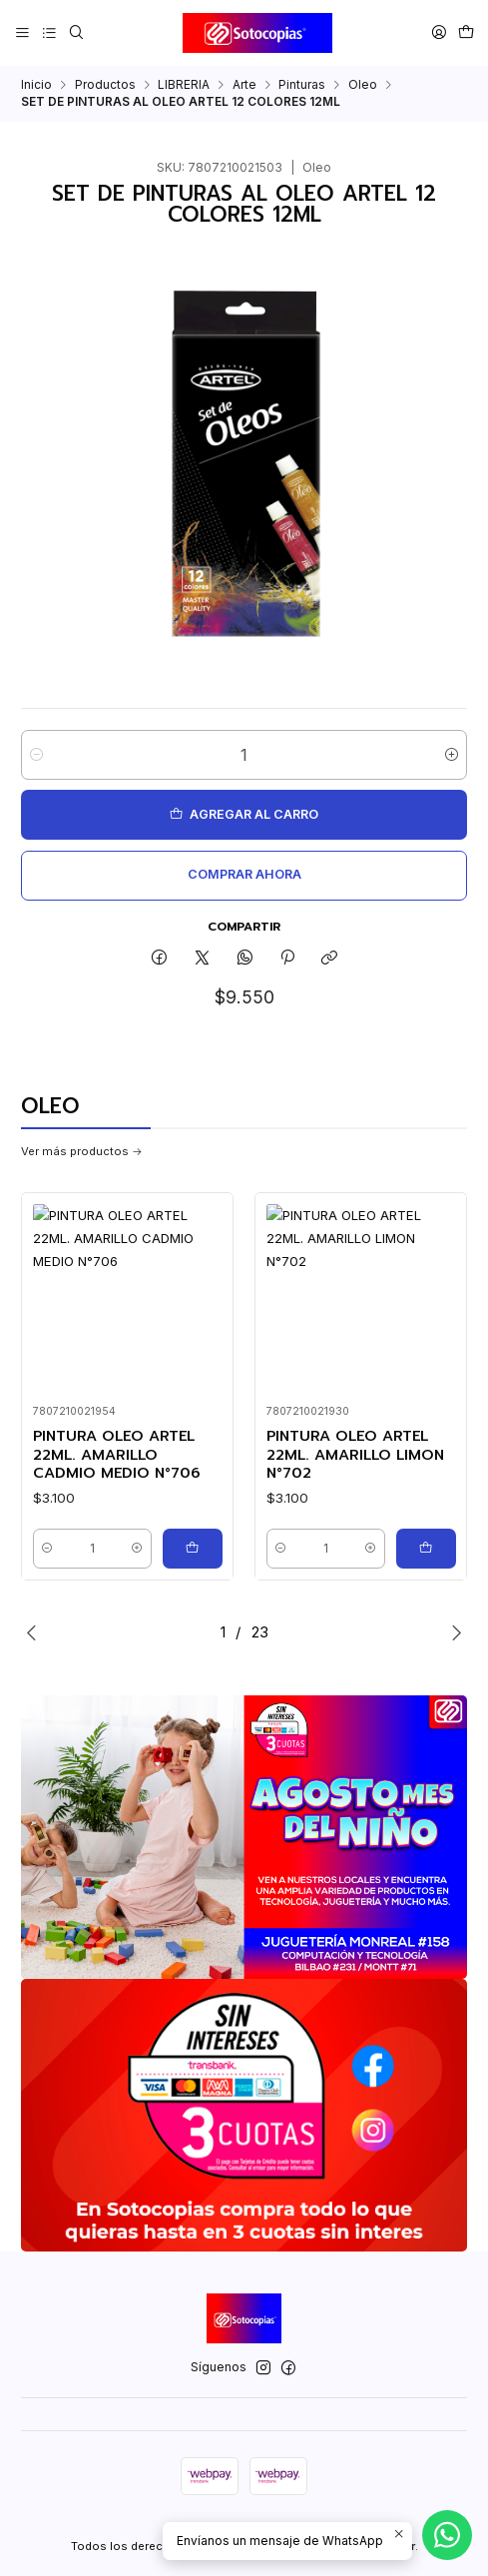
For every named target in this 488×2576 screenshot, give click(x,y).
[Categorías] (49, 32)
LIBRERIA (184, 85)
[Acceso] (438, 32)
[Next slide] (452, 1632)
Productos (105, 85)
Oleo (362, 85)
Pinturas (301, 85)
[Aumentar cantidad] (451, 755)
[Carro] (465, 32)
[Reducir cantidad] (36, 755)
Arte (244, 85)
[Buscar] (76, 32)
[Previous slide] (36, 1632)
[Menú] (23, 32)
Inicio (36, 85)
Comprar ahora (244, 874)
